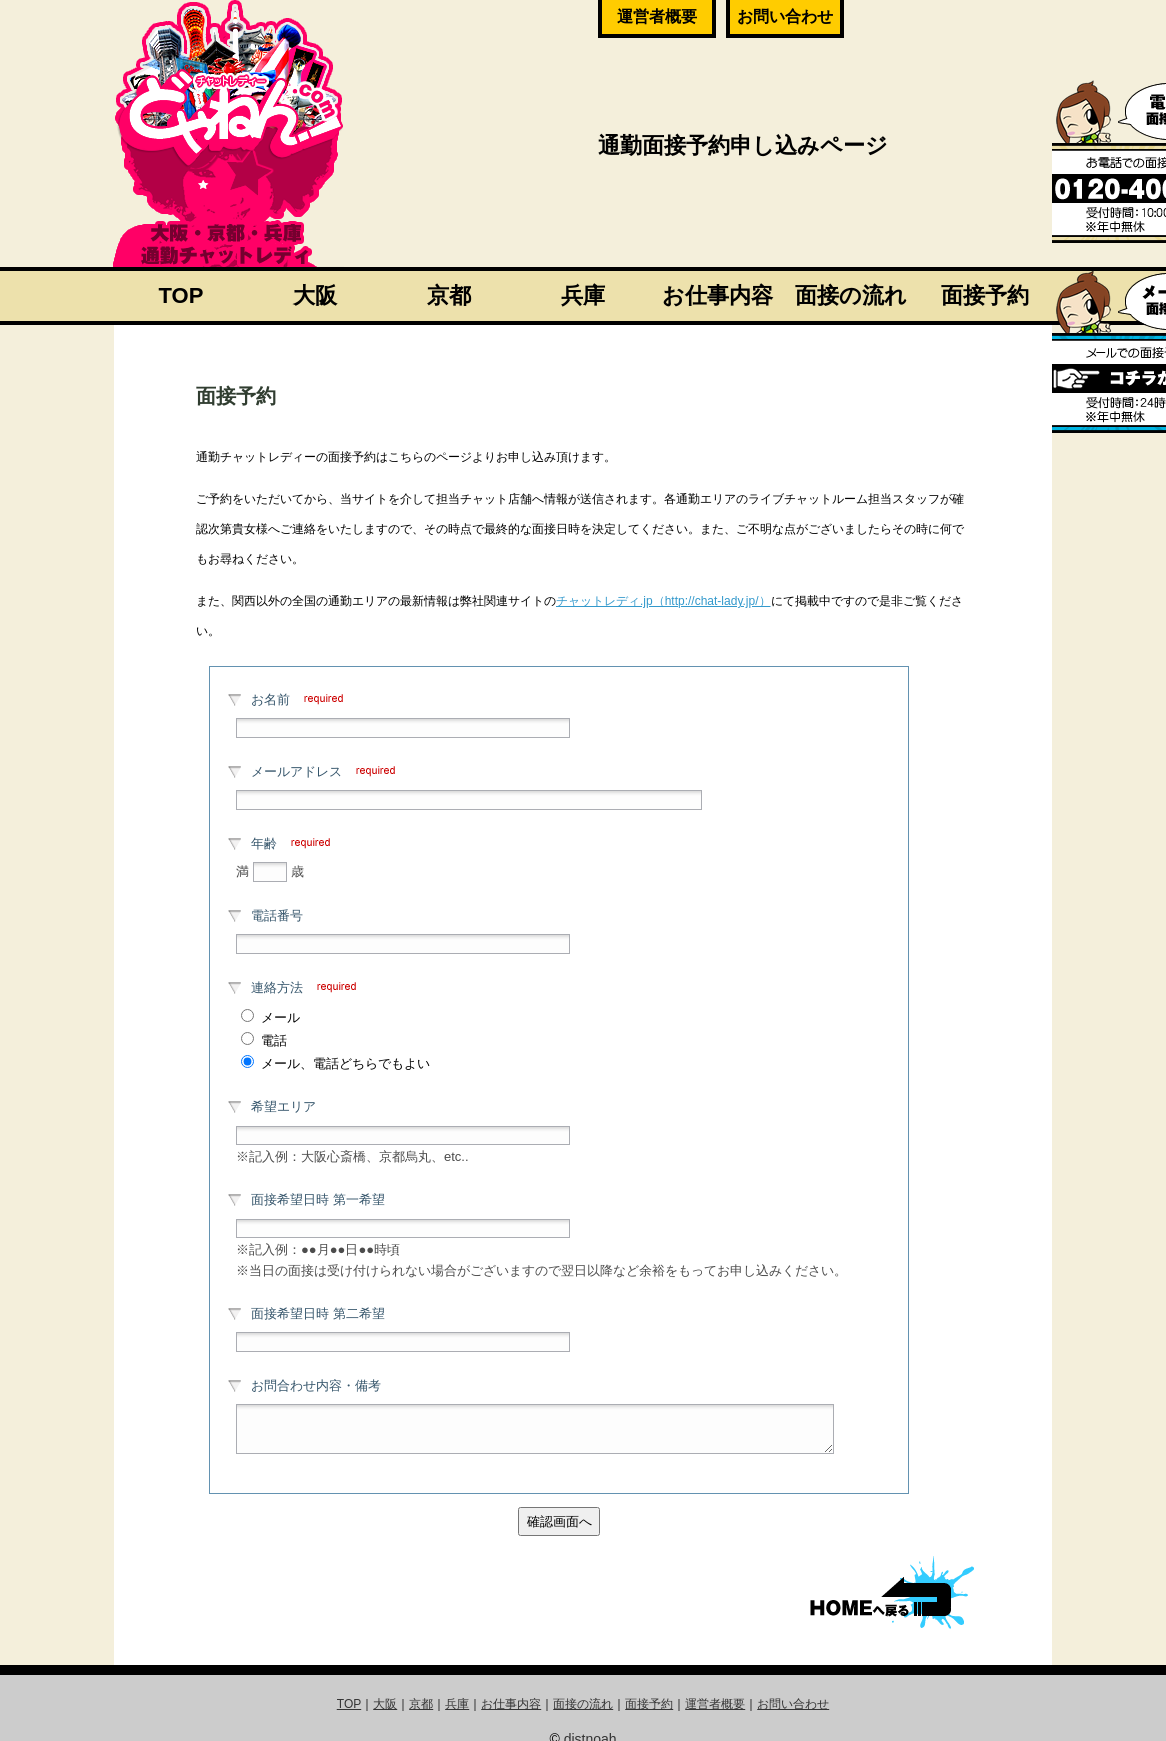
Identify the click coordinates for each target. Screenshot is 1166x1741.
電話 (274, 1040)
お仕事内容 (717, 295)
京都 (449, 295)
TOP (181, 295)
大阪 (315, 295)
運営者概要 (657, 16)
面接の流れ (851, 295)
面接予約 (985, 295)
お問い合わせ (785, 16)
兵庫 (583, 295)
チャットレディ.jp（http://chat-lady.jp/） (663, 601)
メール (280, 1017)
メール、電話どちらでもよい (345, 1063)
